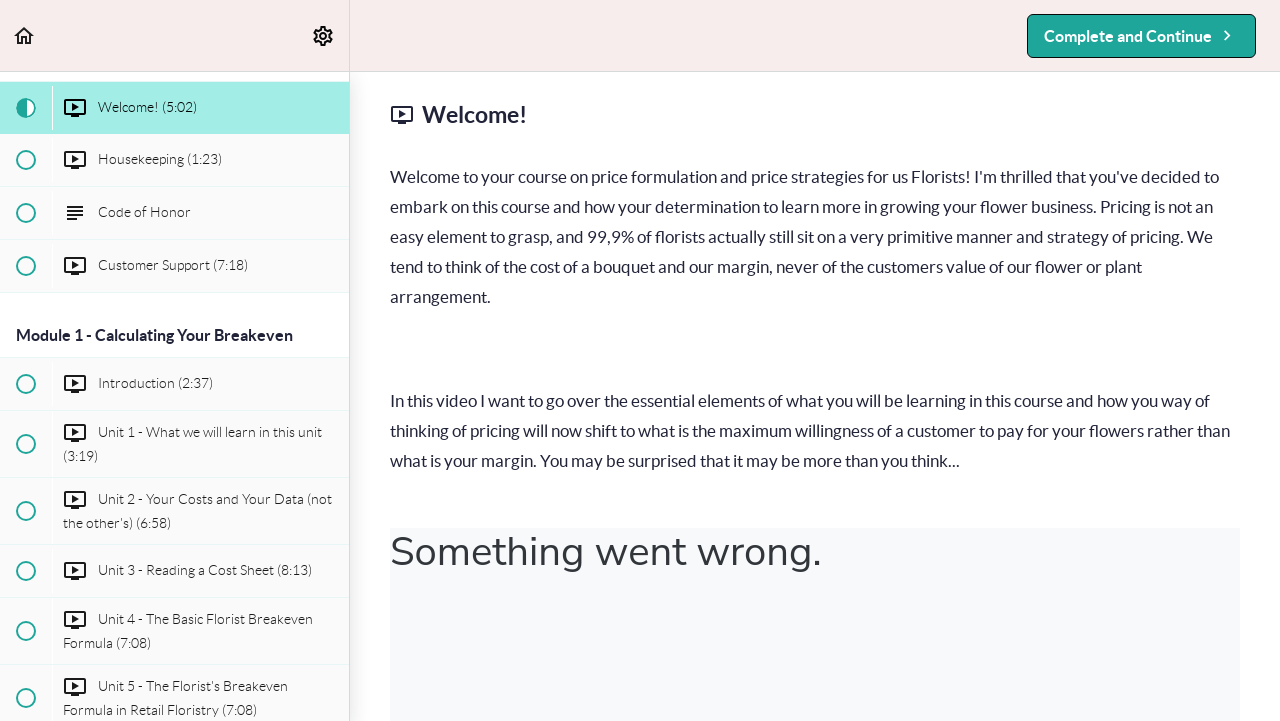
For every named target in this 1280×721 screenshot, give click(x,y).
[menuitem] (324, 35)
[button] (25, 35)
